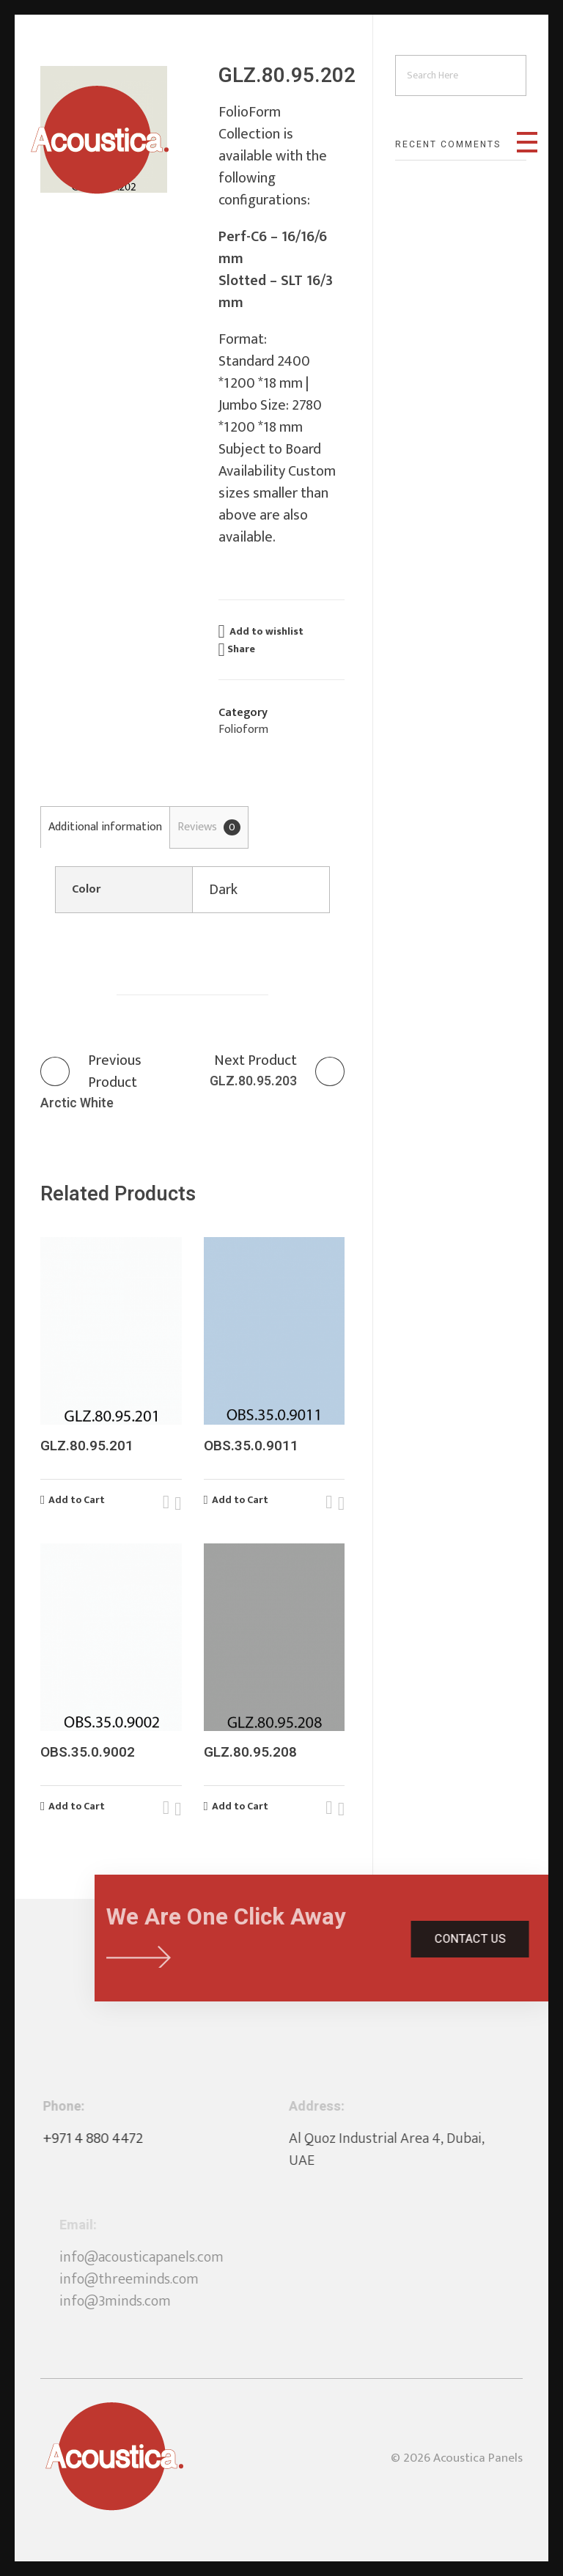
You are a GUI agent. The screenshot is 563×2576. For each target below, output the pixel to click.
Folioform (243, 729)
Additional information (105, 827)
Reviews (208, 827)
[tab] (104, 827)
